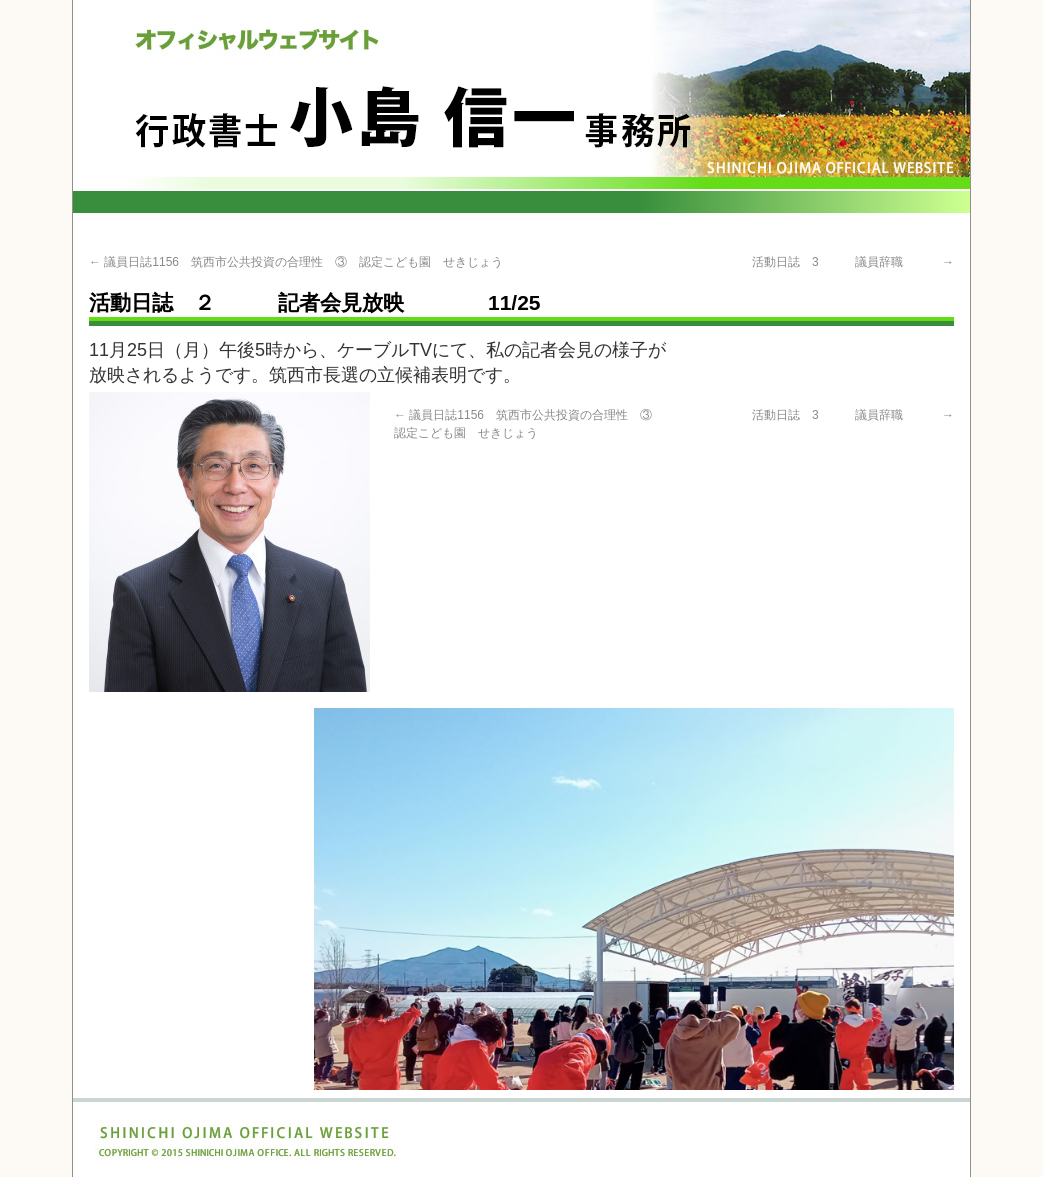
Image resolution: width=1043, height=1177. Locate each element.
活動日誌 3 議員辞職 (853, 262)
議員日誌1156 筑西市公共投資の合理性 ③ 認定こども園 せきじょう (296, 262)
